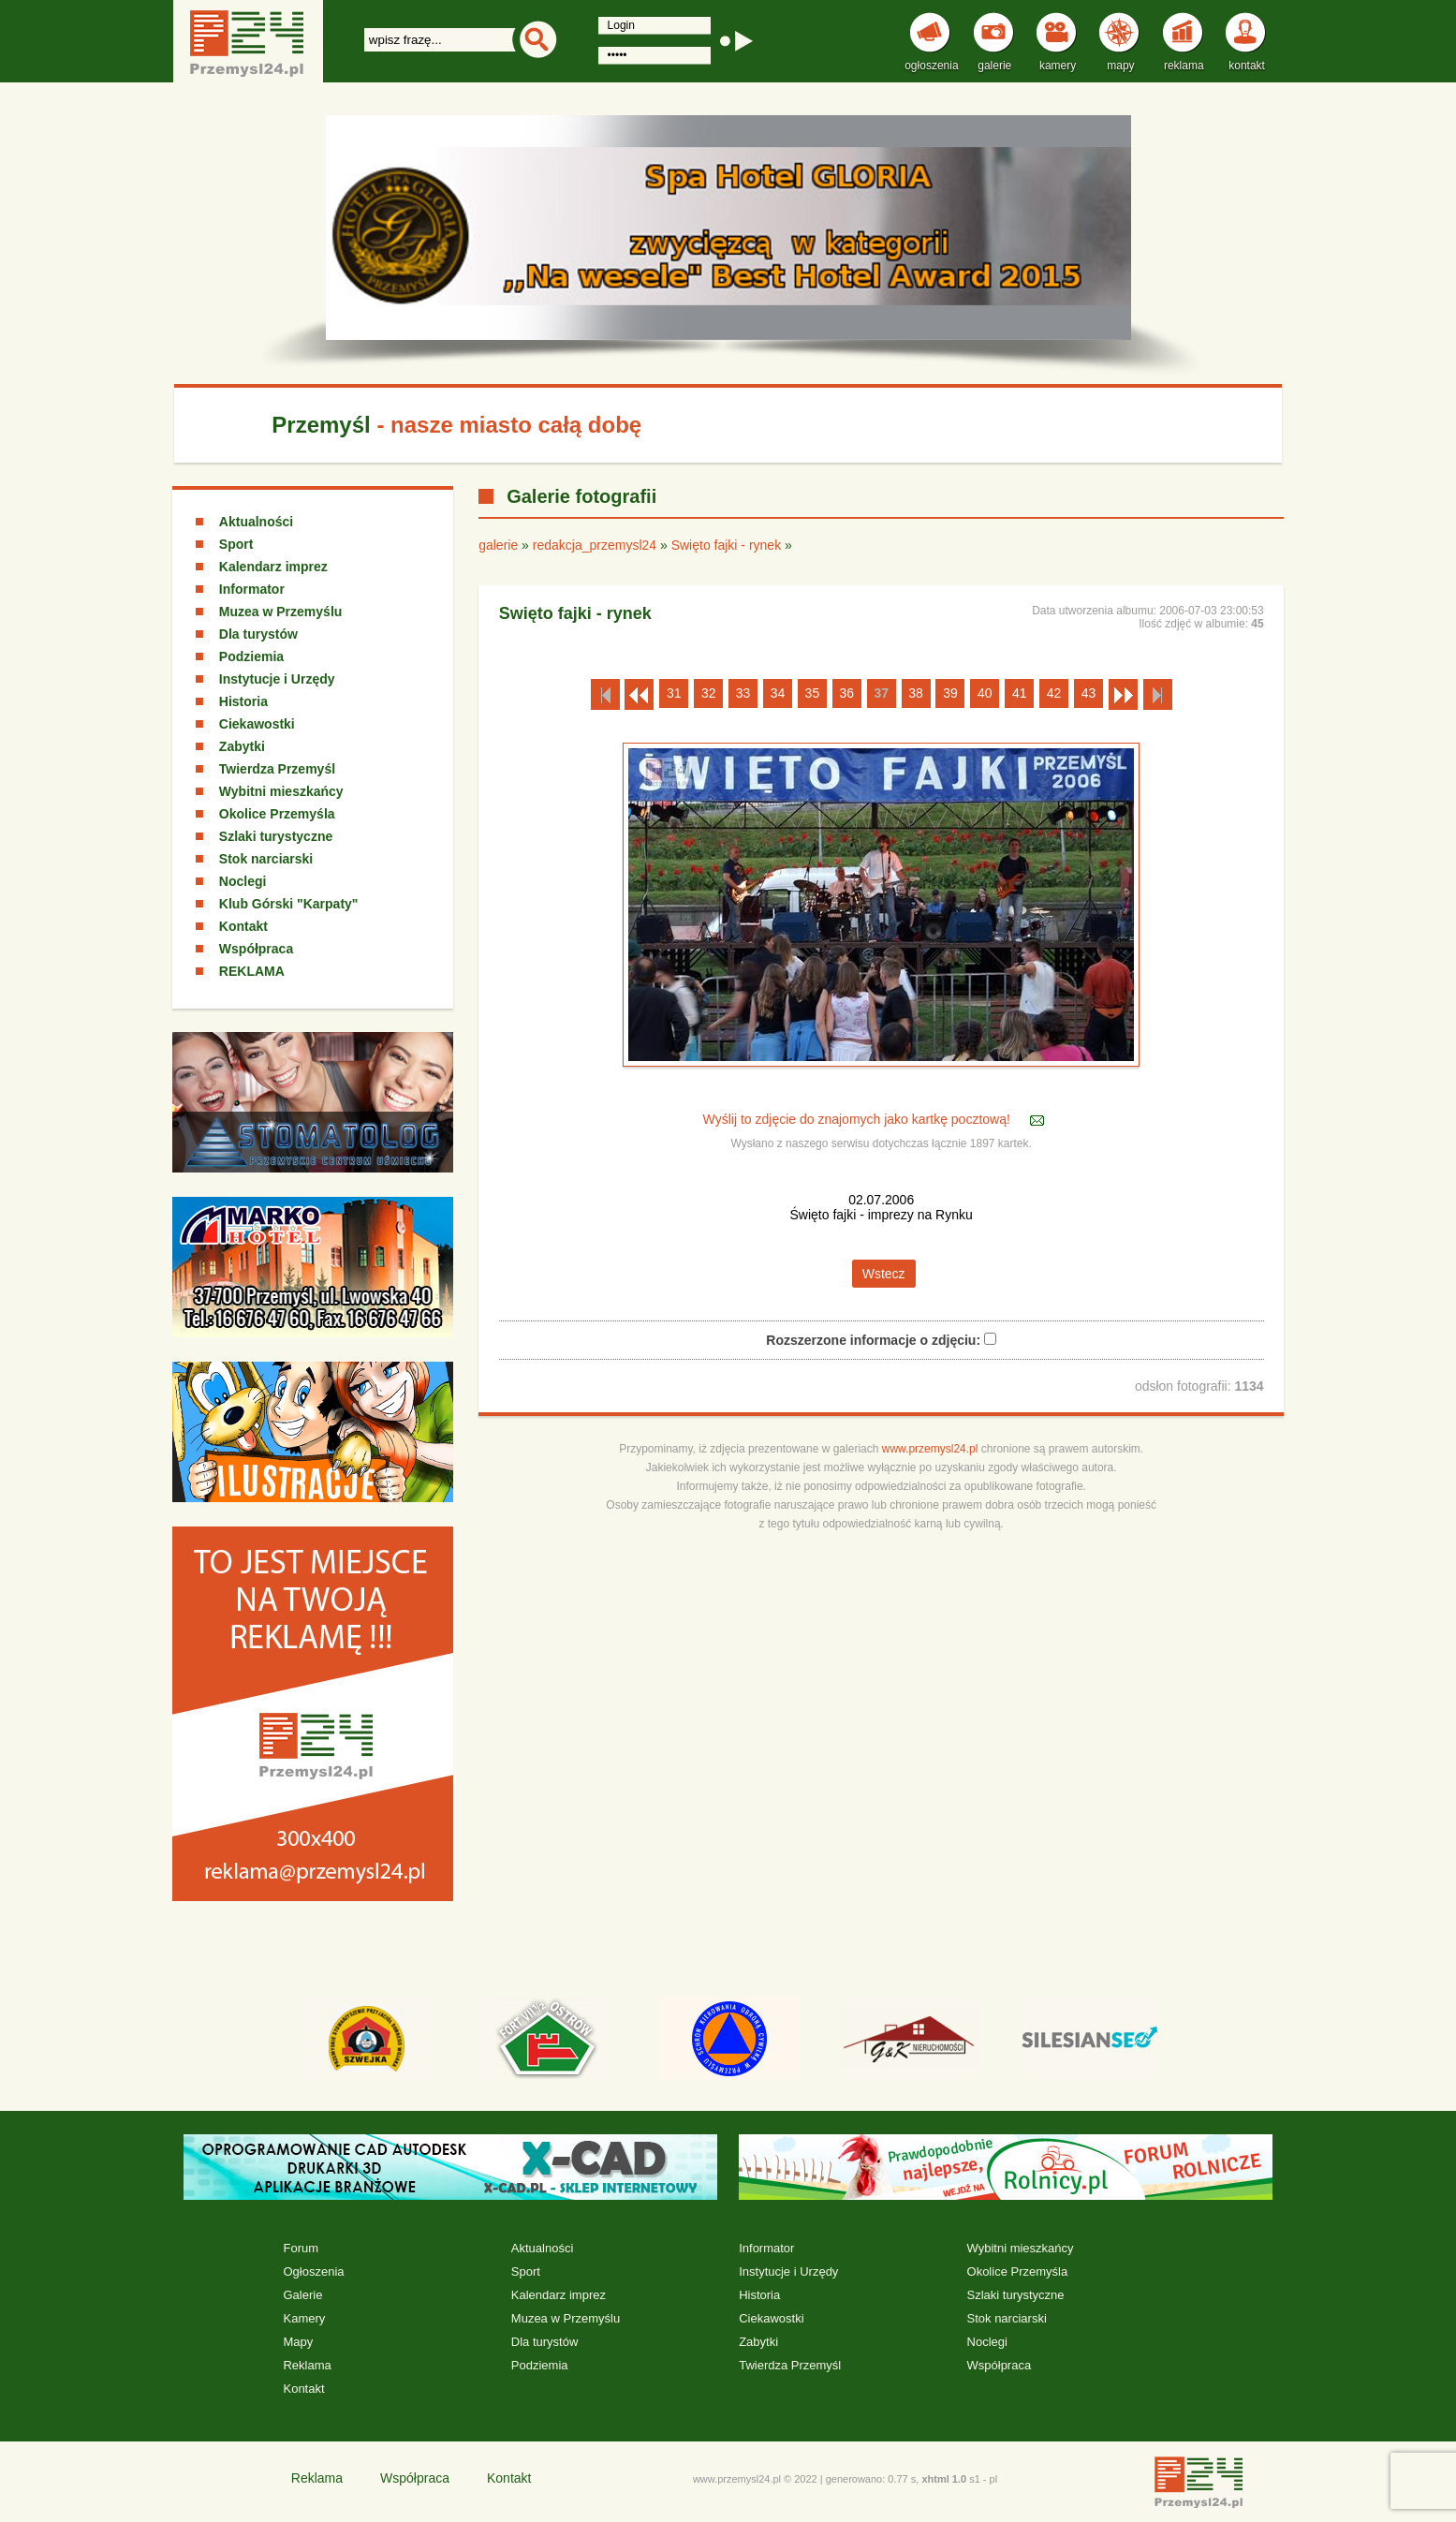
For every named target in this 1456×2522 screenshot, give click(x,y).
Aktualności (256, 521)
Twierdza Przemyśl (277, 768)
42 (1054, 693)
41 (1019, 693)
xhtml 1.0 (943, 2479)
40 (985, 693)
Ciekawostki (257, 723)
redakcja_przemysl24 (594, 545)
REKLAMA (252, 971)
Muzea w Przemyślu (281, 611)
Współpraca (256, 948)
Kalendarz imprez (273, 566)
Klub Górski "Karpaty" (289, 903)
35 (812, 693)
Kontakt (243, 926)
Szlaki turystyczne (275, 836)
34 (778, 693)
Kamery (304, 2318)
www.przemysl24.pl (930, 1448)
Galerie (302, 2295)
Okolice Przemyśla (277, 813)
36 (846, 693)
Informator (252, 589)
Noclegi (243, 881)
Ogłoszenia (313, 2271)
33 (743, 693)
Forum (300, 2248)
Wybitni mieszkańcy (281, 791)
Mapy (298, 2342)
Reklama (307, 2365)
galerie (498, 545)
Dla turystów (258, 634)
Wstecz (883, 1273)
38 (915, 693)
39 (950, 693)
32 (708, 693)
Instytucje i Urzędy (277, 678)
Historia (243, 701)
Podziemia (251, 656)
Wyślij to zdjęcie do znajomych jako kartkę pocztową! (858, 1119)
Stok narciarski (266, 858)
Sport (236, 544)
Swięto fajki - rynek (726, 545)
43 (1088, 693)
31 (674, 693)
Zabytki (242, 746)
